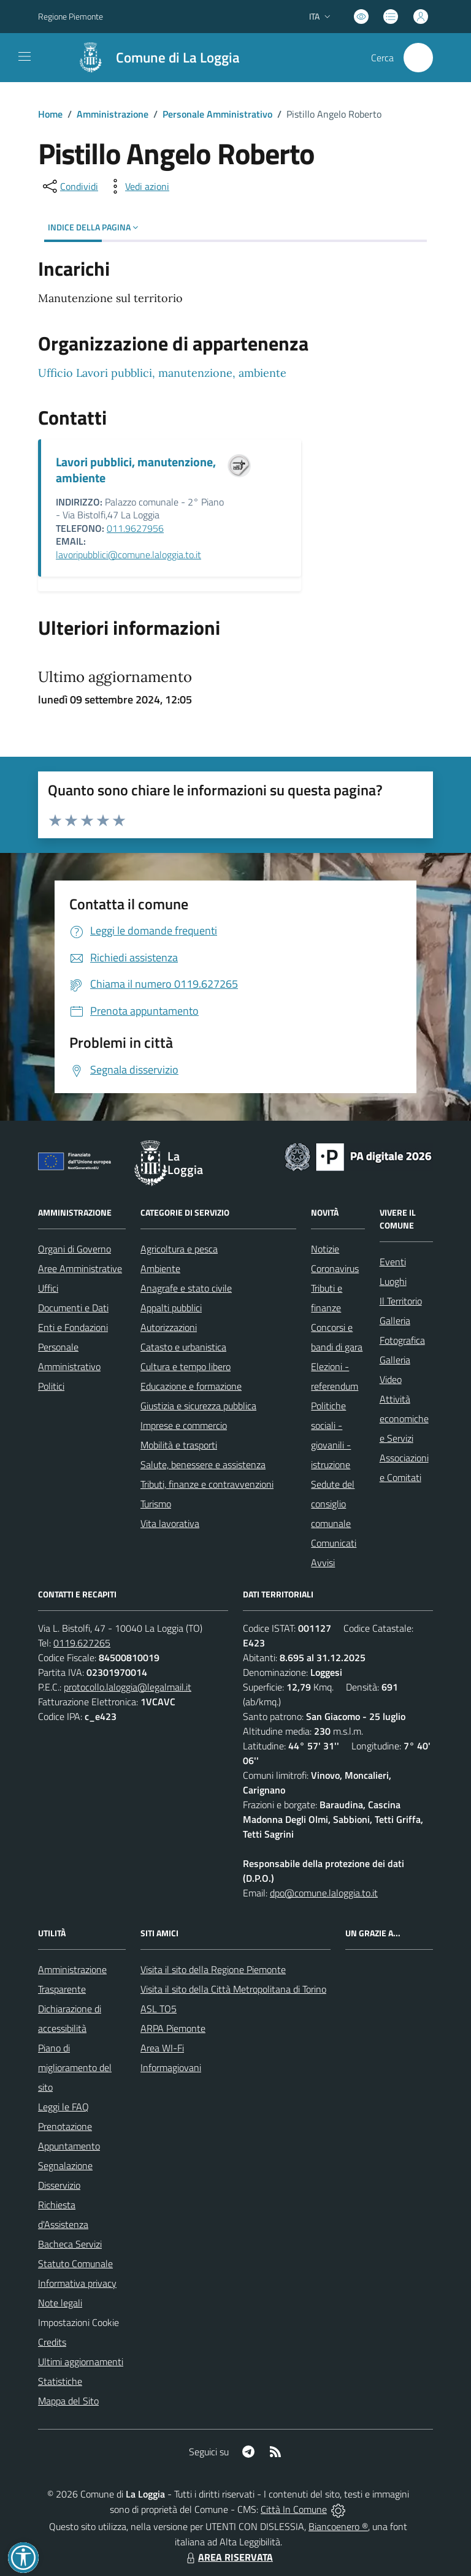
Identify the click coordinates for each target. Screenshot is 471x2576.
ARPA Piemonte (172, 2028)
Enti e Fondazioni (73, 1327)
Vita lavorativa (169, 1523)
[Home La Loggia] (153, 57)
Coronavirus (335, 1268)
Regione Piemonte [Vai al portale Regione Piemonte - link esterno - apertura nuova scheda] (70, 16)
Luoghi (393, 1281)
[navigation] (24, 56)
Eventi (393, 1261)
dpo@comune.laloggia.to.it (324, 1892)
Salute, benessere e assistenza (203, 1464)
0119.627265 (81, 1642)
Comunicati (333, 1543)
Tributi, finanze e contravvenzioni (207, 1484)
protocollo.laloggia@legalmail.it (127, 1687)
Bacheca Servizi (70, 2244)
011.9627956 (135, 528)
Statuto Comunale (75, 2263)
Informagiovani (170, 2067)
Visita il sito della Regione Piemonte (213, 1969)
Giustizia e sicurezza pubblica (198, 1405)
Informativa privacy (77, 2283)
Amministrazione (112, 114)
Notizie (325, 1248)
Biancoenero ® (338, 2526)
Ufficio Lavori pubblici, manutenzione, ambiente (162, 373)
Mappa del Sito (68, 2400)
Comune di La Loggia (178, 58)
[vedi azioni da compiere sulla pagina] (137, 186)
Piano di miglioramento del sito (75, 2067)
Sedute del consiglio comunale (332, 1504)
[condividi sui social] (69, 186)
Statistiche (60, 2381)
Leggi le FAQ (63, 2106)
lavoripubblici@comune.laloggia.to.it (128, 554)
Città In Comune (294, 2509)
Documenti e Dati (73, 1307)
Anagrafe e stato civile (186, 1288)
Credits (52, 2342)
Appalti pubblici (171, 1307)
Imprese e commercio (183, 1425)
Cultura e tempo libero (185, 1366)
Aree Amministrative (80, 1268)
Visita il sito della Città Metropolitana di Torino (233, 1989)
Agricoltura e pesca (179, 1248)
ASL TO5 (158, 2008)
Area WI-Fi (162, 2047)
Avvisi (323, 1562)
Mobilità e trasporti (178, 1445)
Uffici (48, 1288)
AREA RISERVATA (228, 2557)
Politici (51, 1386)
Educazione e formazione (191, 1386)
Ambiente (160, 1268)
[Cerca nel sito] (418, 57)
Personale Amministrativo (217, 114)
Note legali (60, 2302)
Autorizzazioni (168, 1327)
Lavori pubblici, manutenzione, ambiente (136, 469)
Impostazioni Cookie (78, 2322)
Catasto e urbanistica (183, 1346)
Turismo (155, 1503)
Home (50, 114)
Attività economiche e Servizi (404, 1418)
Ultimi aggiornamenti (80, 2361)
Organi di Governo (74, 1248)
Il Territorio (401, 1301)
